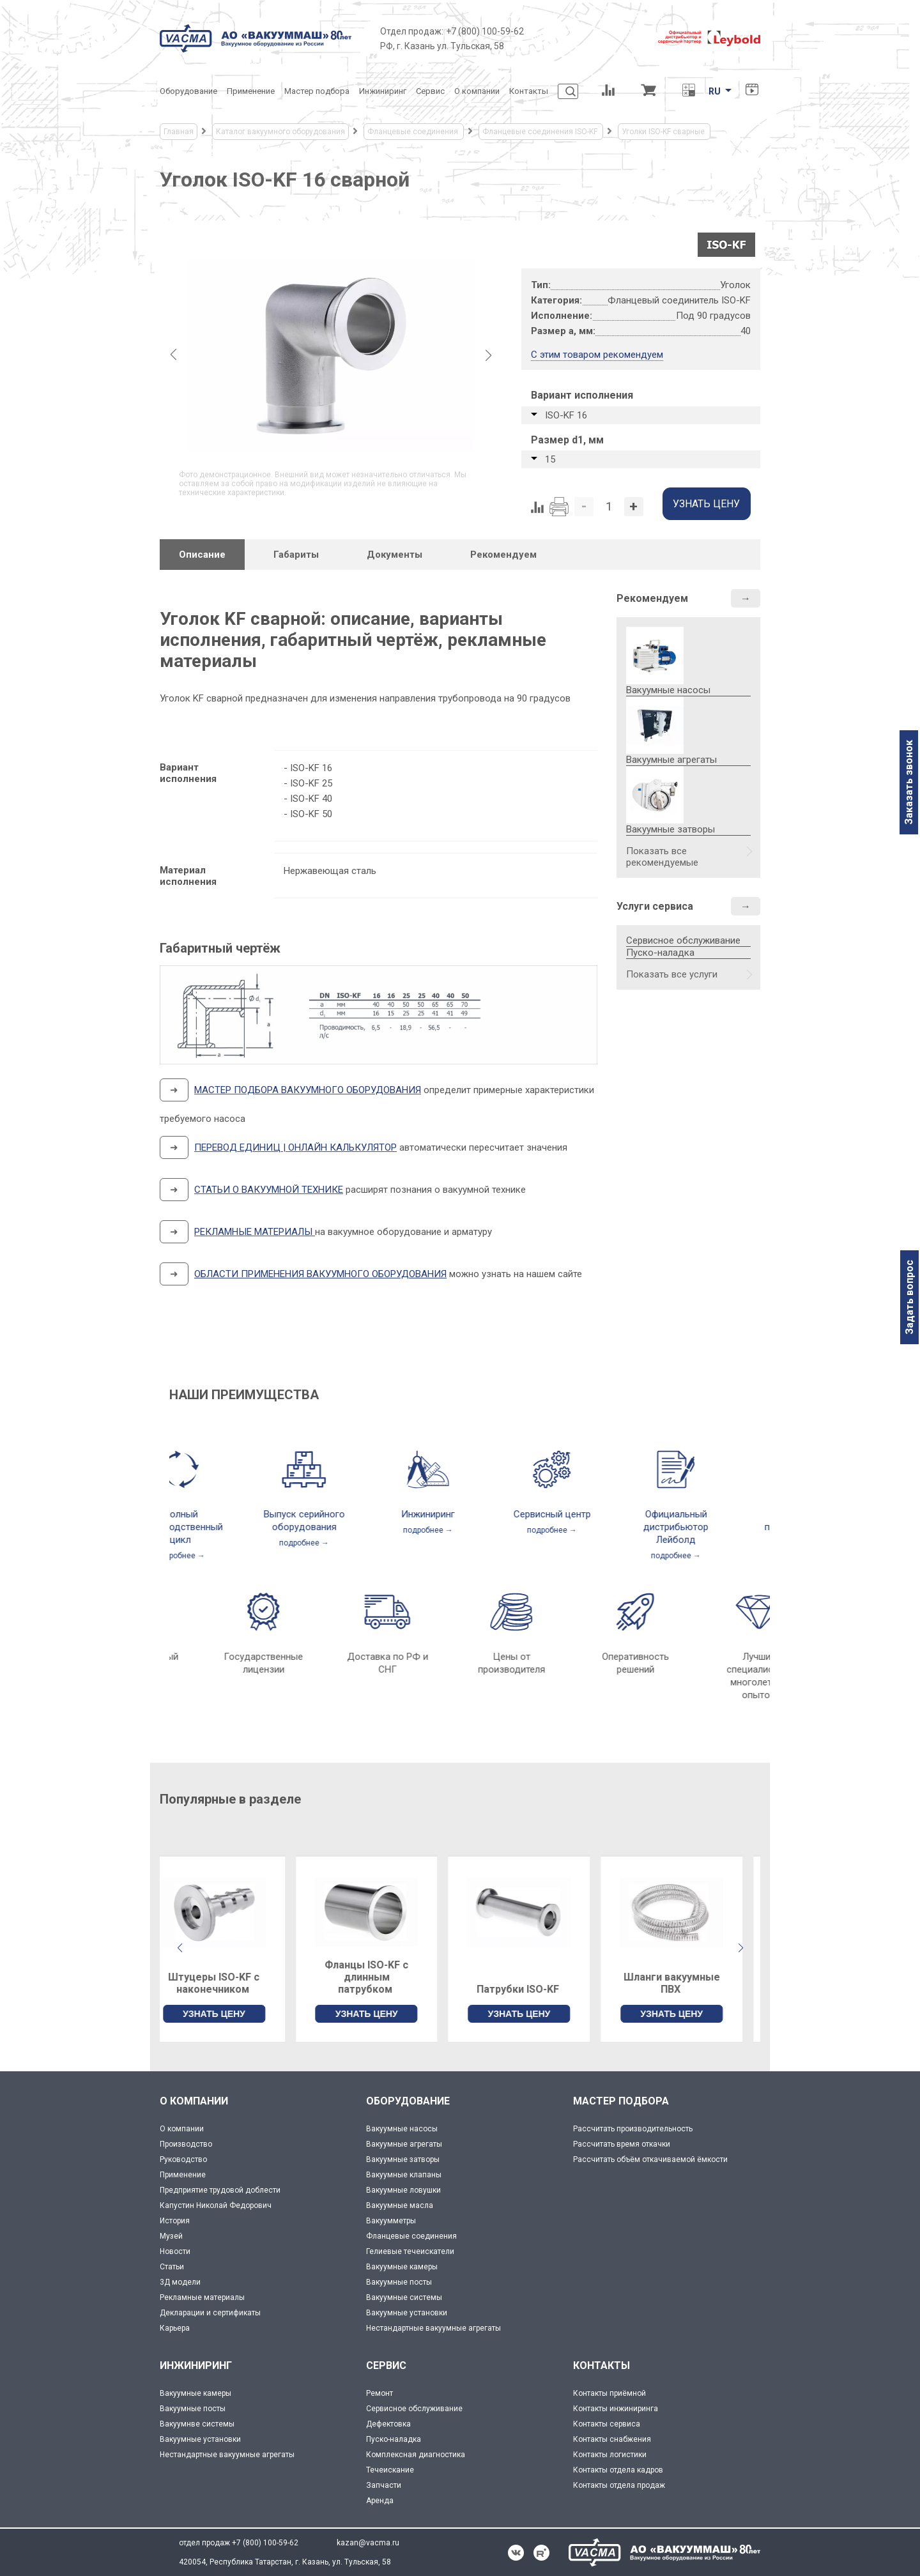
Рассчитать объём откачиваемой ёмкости (650, 2159)
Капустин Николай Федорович (216, 2205)
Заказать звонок (909, 782)
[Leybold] (709, 38)
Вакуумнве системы (197, 2423)
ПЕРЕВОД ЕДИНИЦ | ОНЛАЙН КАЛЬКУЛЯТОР (295, 1147)
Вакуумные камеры (402, 2266)
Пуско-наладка (660, 952)
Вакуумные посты (399, 2282)
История (175, 2220)
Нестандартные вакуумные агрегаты (433, 2328)
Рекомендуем (652, 598)
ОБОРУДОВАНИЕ (408, 2101)
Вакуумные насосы (402, 2128)
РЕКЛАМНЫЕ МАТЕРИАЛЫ (253, 1232)
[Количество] (609, 506)
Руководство (183, 2159)
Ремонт (379, 2393)
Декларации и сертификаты (210, 2312)
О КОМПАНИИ (194, 2101)
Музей (171, 2236)
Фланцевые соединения (411, 2236)
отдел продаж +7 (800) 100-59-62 (238, 2542)
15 (550, 459)
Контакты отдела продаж (619, 2485)
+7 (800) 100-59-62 (485, 31)
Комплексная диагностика (415, 2454)
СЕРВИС (386, 2365)
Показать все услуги (671, 974)
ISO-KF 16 (566, 415)
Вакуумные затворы (403, 2159)
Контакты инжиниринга (615, 2408)
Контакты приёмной (609, 2393)
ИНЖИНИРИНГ (196, 2365)
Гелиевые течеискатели (410, 2251)
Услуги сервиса (655, 906)
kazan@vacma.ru (368, 2542)
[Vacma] (255, 38)
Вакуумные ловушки (403, 2190)
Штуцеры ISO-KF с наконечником (231, 1983)
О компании (182, 2128)
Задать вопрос (909, 1297)
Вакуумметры (391, 2220)
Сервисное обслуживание (683, 940)
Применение (183, 2174)
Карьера (175, 2328)
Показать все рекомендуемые (662, 856)
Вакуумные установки (406, 2312)
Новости (175, 2251)
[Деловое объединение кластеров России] (590, 38)
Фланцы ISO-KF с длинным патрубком (383, 1977)
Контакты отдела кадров (618, 2469)
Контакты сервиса (606, 2423)
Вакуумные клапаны (403, 2174)
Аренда (380, 2500)
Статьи (172, 2266)
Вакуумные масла (399, 2205)
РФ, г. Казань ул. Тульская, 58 (442, 46)
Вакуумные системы (404, 2297)
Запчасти (383, 2485)
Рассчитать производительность (633, 2128)
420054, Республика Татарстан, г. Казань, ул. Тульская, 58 (285, 2561)
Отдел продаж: (411, 31)
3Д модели (180, 2282)
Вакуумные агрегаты (404, 2144)
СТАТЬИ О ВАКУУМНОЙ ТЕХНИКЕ (268, 1189)
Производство (186, 2144)
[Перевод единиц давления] (688, 91)
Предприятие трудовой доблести (220, 2190)
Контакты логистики (610, 2454)
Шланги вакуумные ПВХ (689, 1983)
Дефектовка (388, 2423)
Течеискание (390, 2469)
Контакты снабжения (612, 2439)
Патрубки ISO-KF (536, 1989)
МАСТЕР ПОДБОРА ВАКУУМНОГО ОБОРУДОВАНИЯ (307, 1090)
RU (715, 91)
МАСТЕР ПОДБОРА (621, 2101)
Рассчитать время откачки (621, 2144)
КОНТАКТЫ (601, 2365)
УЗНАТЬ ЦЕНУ (231, 2014)
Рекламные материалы (202, 2297)
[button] (740, 1948)
